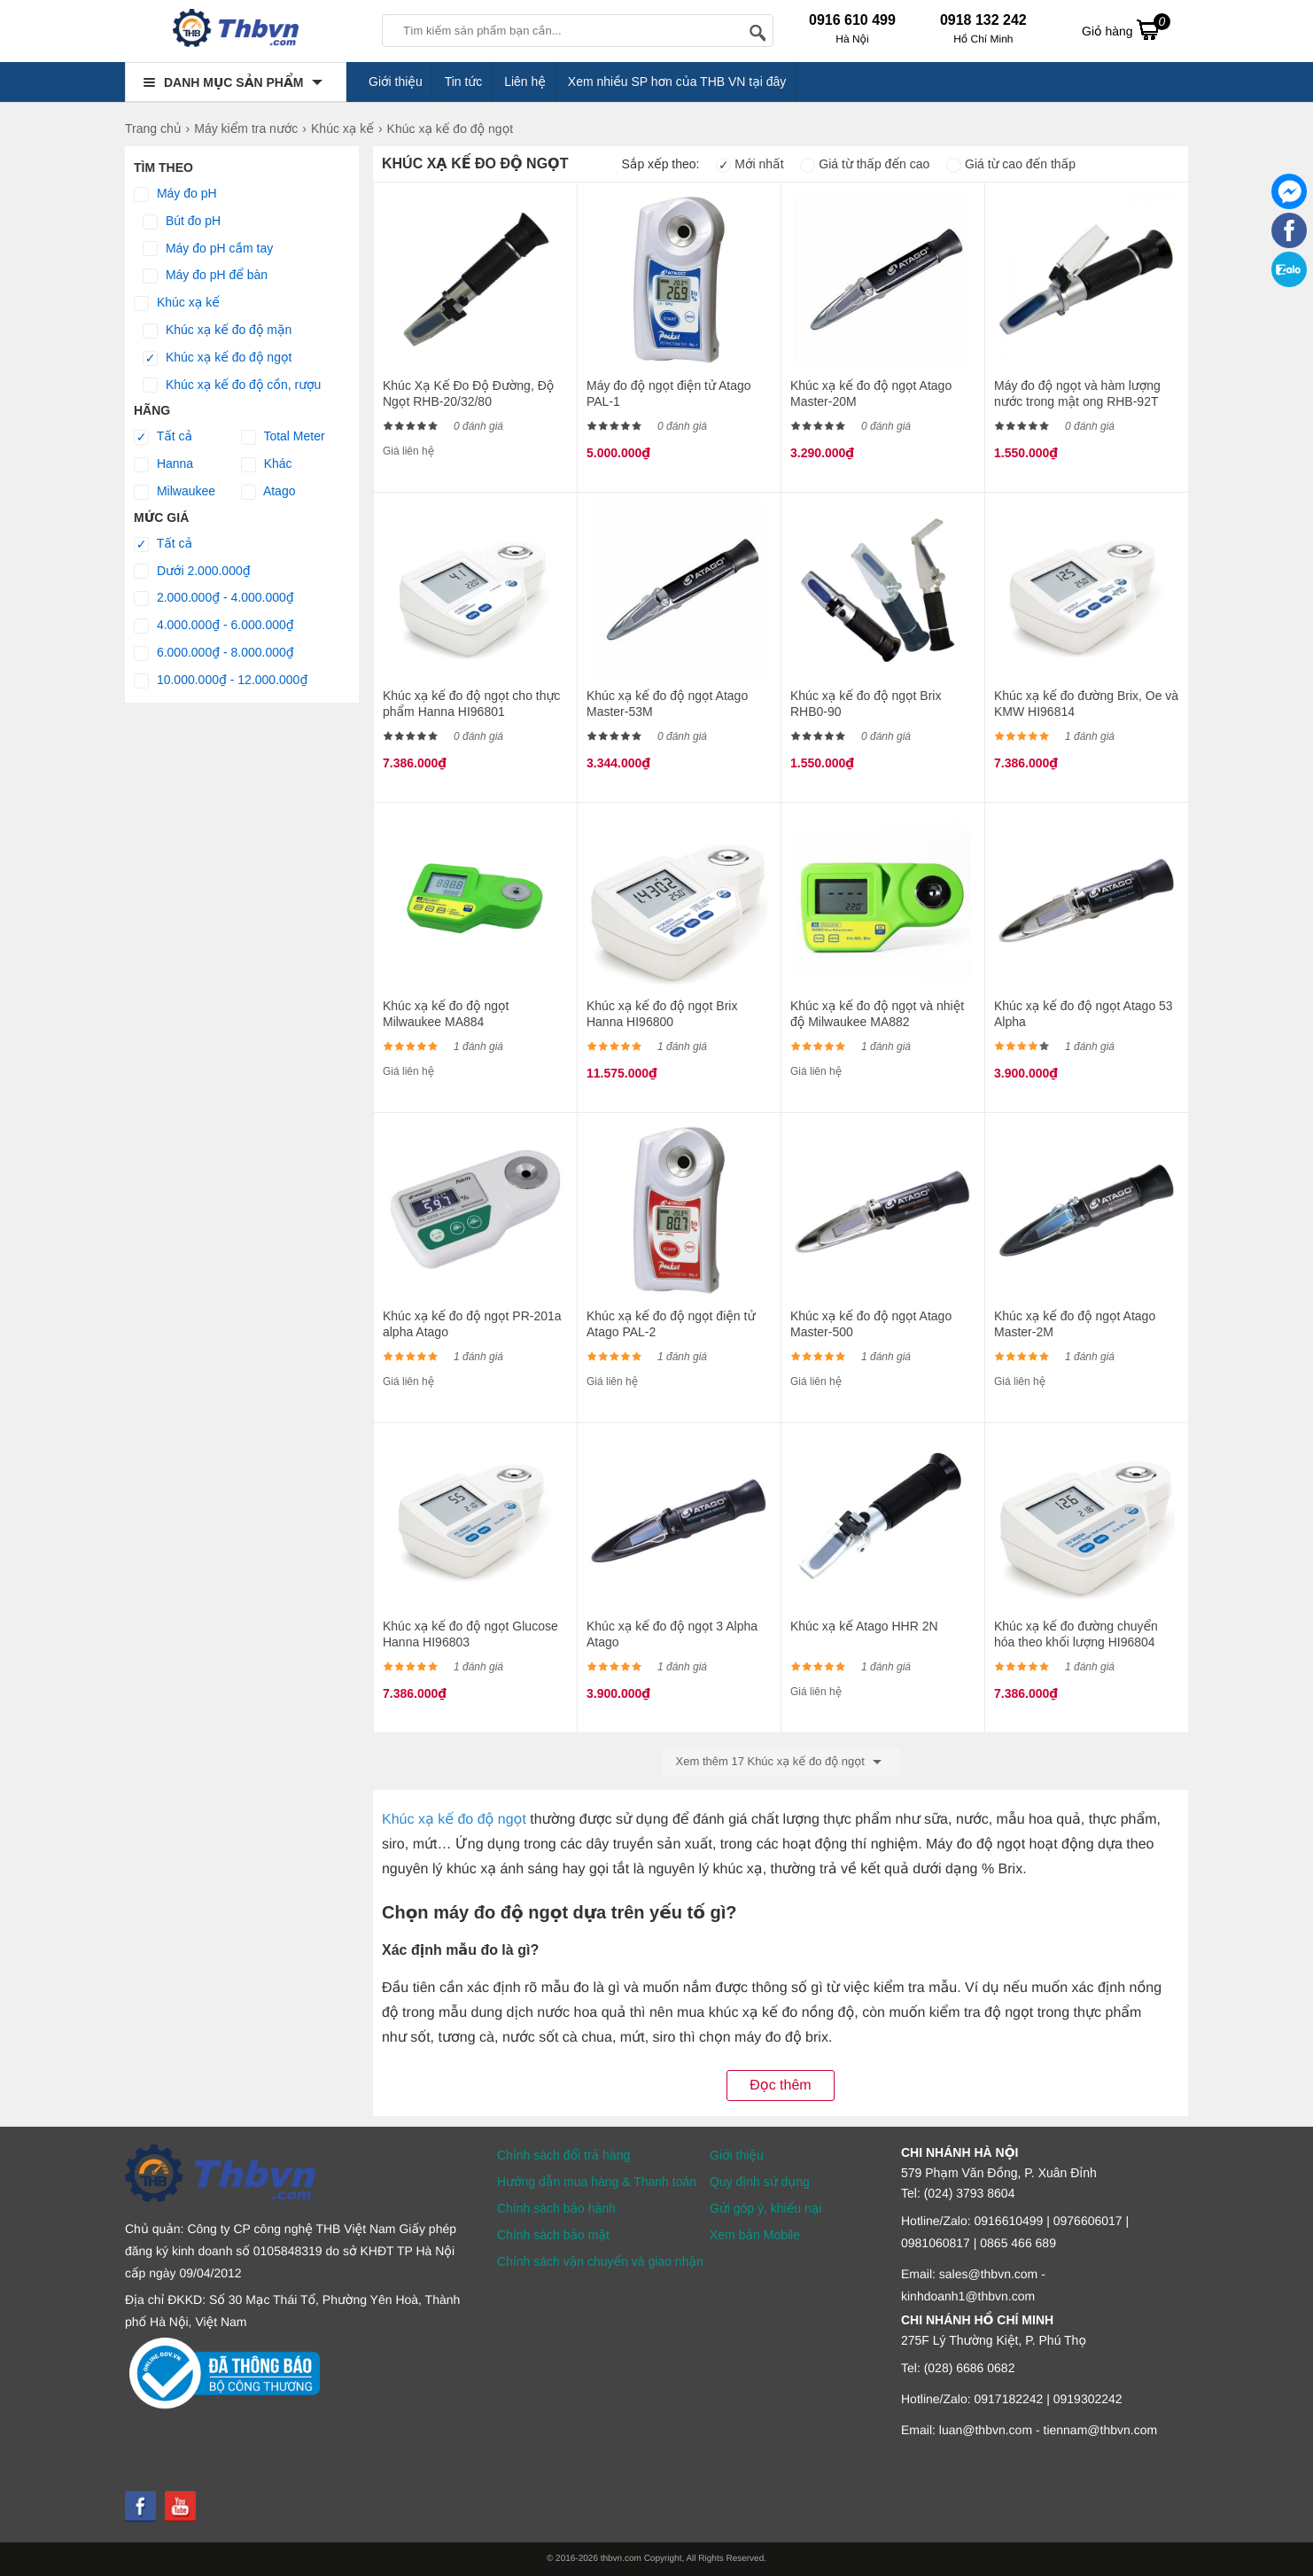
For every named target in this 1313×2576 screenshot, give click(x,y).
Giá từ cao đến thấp (1011, 164)
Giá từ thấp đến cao (864, 164)
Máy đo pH (175, 194)
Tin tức (464, 81)
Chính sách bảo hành (556, 2208)
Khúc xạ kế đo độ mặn (217, 331)
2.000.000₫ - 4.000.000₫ (214, 598)
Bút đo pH (182, 222)
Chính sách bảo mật (553, 2235)
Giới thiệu (396, 81)
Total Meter (283, 437)
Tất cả (163, 437)
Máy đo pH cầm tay (208, 249)
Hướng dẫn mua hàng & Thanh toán (596, 2182)
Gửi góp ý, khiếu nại (765, 2208)
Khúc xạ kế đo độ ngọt (217, 358)
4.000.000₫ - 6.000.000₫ (214, 626)
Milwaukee (174, 492)
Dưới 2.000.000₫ (192, 572)
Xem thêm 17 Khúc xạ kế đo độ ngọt (782, 1762)
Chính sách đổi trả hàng (563, 2155)
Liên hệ (525, 81)
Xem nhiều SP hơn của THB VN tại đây (677, 81)
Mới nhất (749, 164)
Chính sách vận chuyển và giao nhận (600, 2261)
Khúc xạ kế (177, 303)
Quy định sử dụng (760, 2182)
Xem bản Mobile (755, 2235)
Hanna (163, 464)
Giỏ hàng (1126, 29)
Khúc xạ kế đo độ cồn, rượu (232, 385)
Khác (266, 464)
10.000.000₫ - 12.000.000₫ (220, 681)
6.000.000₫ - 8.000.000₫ (214, 653)
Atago (268, 492)
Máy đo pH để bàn (205, 276)
